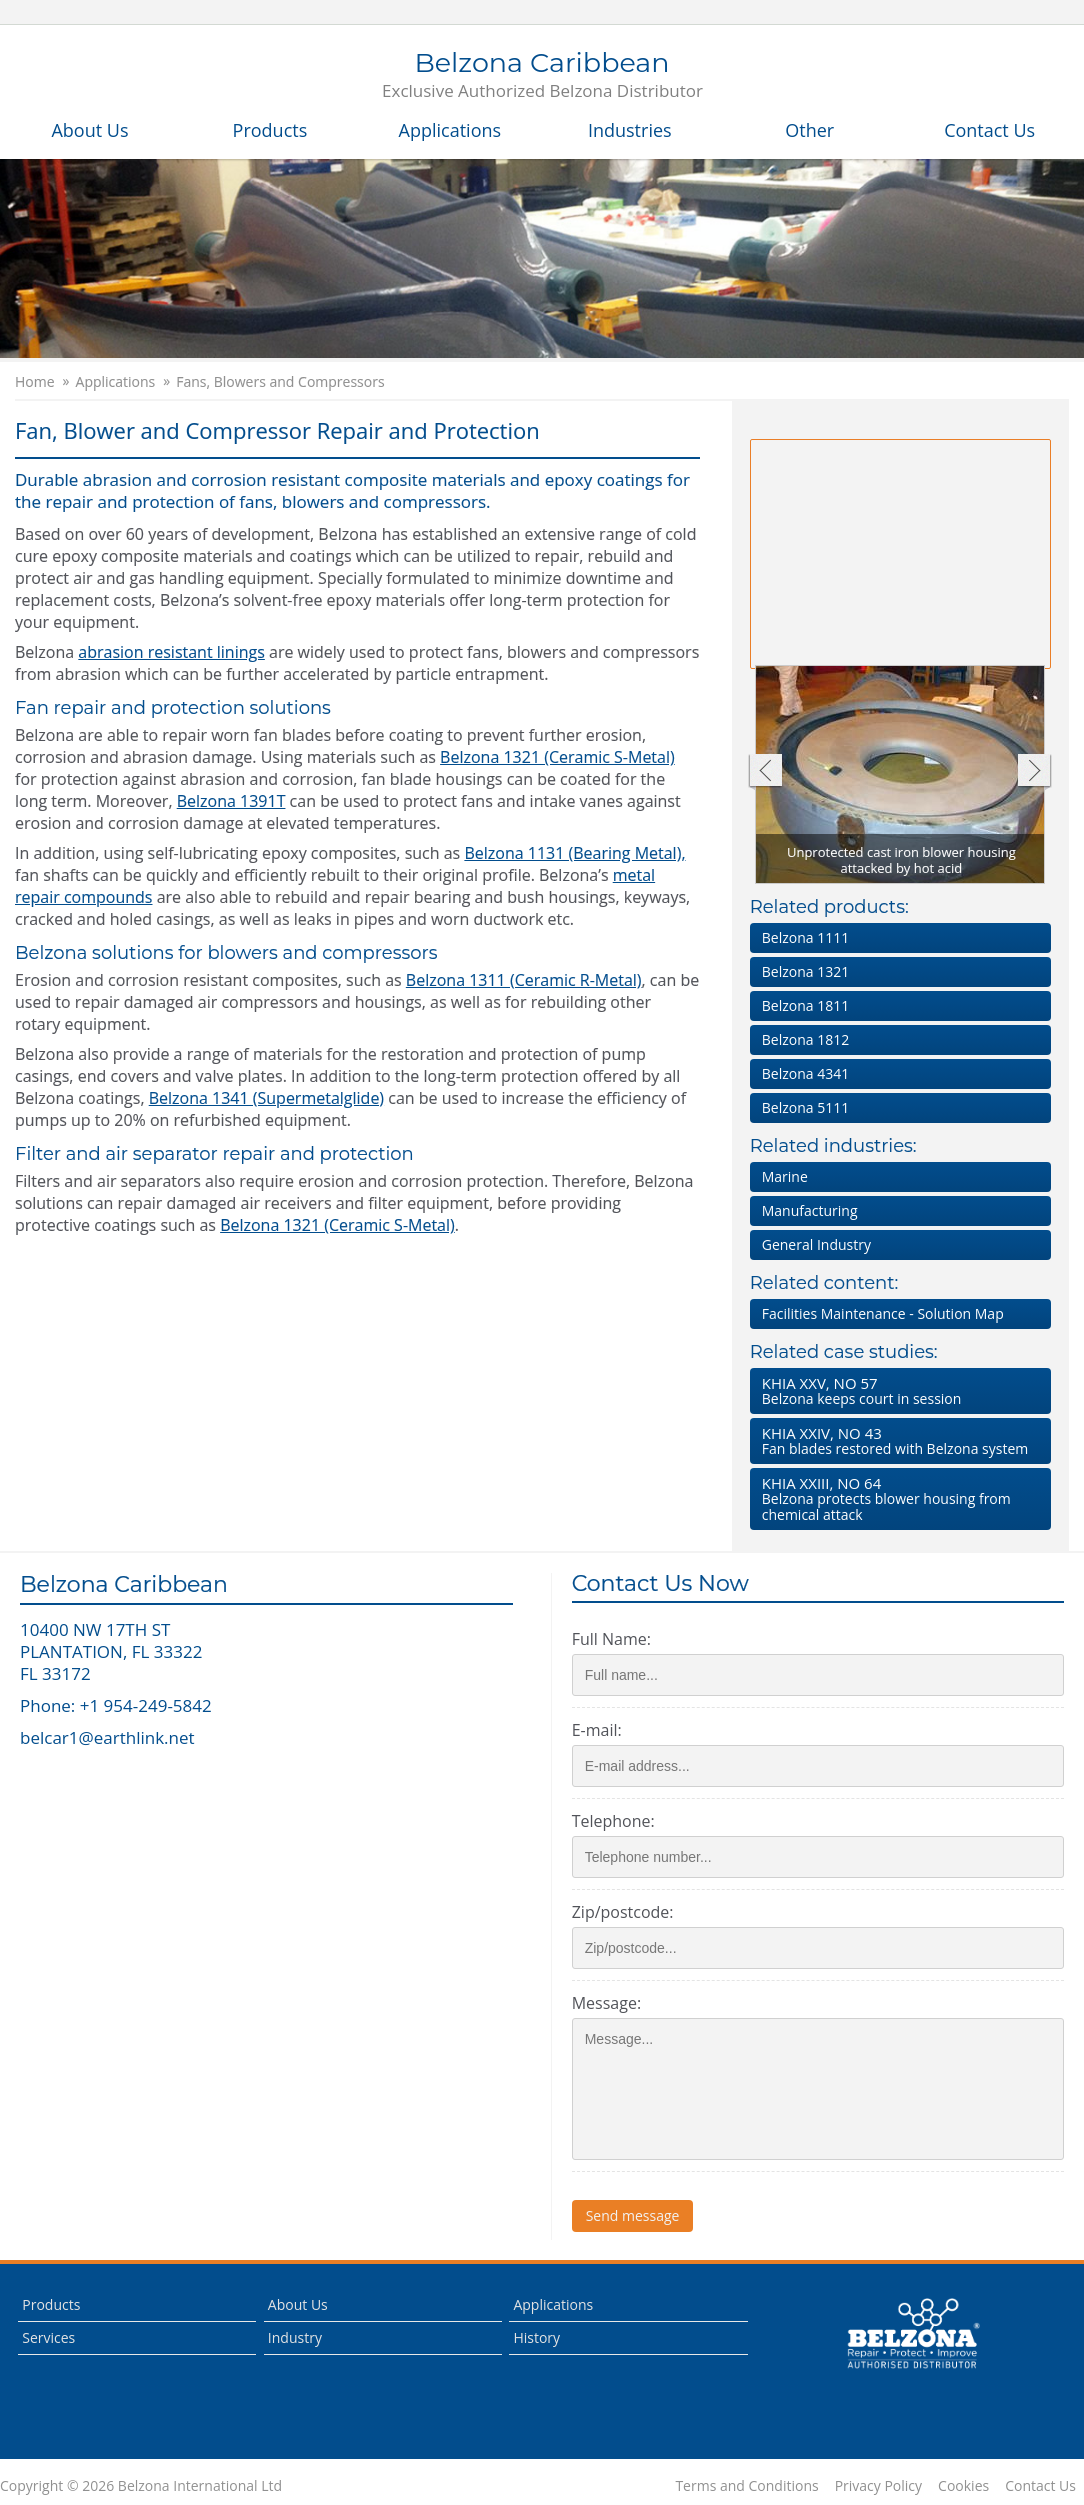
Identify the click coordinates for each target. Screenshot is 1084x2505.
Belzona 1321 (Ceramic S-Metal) (557, 757)
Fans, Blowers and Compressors (280, 382)
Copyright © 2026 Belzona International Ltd (141, 2486)
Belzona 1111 (805, 937)
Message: (606, 2003)
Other (809, 130)
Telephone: (613, 1821)
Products (270, 130)
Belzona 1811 (805, 1005)
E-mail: (597, 1730)
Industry (295, 2337)
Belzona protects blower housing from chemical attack (896, 1498)
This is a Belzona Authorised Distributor (913, 2334)
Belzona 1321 (805, 971)
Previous (764, 772)
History (536, 2337)
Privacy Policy (878, 2486)
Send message (633, 2215)
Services (48, 2337)
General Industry (816, 1244)
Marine (785, 1176)
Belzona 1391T (231, 801)
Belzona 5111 (805, 1107)
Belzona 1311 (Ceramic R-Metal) (524, 980)
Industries (630, 130)
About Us (89, 130)
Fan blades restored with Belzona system (896, 1440)
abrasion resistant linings (171, 652)
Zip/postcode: (623, 1912)
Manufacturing (810, 1210)
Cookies (963, 2486)
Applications (450, 130)
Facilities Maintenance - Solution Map (883, 1313)
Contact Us (989, 130)
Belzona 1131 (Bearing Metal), (574, 853)
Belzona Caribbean (542, 76)
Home (35, 382)
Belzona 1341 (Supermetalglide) (266, 1098)
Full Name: (611, 1639)
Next (1034, 772)
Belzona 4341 (805, 1073)
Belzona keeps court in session (896, 1390)
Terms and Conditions (746, 2486)
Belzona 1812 (805, 1039)
